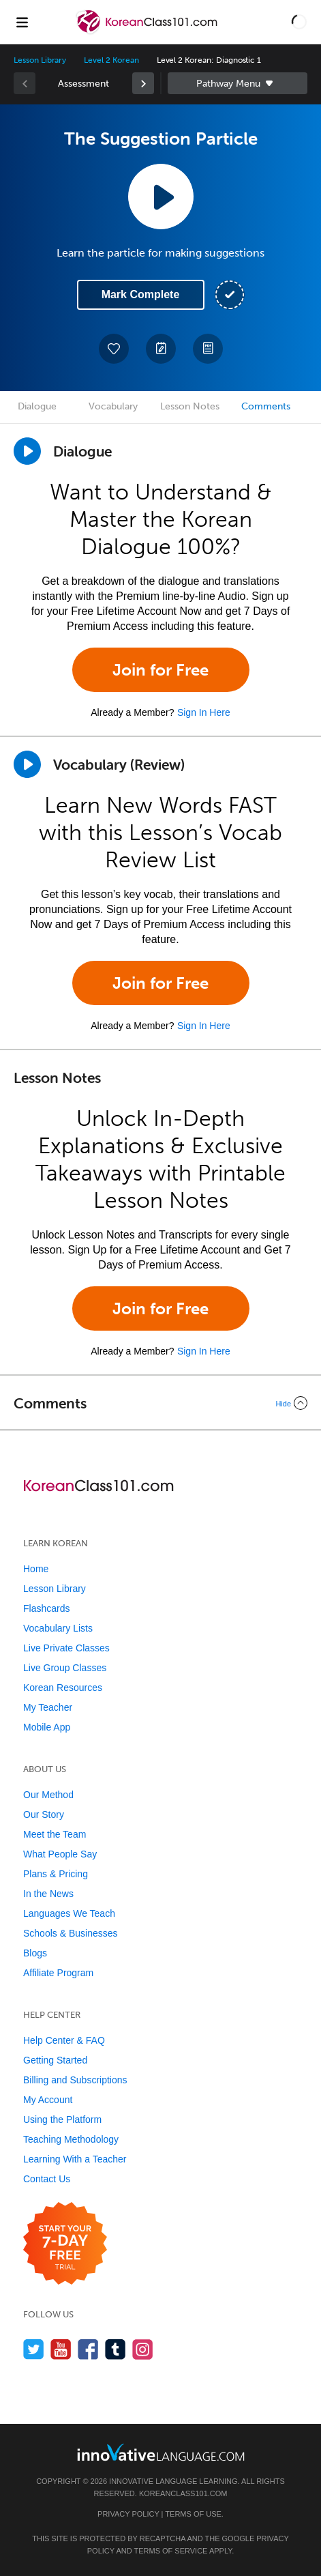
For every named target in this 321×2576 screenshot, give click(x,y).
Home (35, 1568)
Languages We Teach (69, 1913)
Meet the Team (54, 1834)
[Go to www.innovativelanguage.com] (161, 2452)
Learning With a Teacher (75, 2159)
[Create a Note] (161, 349)
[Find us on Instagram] (142, 2349)
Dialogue (37, 406)
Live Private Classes (66, 1647)
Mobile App (46, 1727)
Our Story (43, 1814)
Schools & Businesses (70, 1933)
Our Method (48, 1794)
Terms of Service (170, 2551)
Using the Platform (62, 2119)
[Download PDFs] (208, 349)
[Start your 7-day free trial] (65, 2244)
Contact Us (46, 2178)
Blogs (35, 1953)
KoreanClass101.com (183, 2493)
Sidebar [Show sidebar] (238, 83)
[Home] (148, 32)
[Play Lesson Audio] (161, 196)
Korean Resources (62, 1687)
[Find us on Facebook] (88, 2349)
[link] (143, 83)
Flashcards (46, 1608)
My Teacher (47, 1707)
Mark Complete (141, 294)
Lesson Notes (189, 406)
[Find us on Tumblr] (115, 2349)
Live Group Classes (64, 1667)
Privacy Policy (128, 2514)
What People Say (60, 1854)
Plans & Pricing (55, 1873)
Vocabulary (113, 406)
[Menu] (22, 22)
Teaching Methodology (71, 2139)
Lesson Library (40, 60)
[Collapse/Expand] (160, 1403)
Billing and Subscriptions (75, 2079)
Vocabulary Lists (58, 1628)
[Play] (27, 764)
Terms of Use (193, 2514)
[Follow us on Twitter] (33, 2349)
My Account (47, 2099)
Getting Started (55, 2060)
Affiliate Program (58, 1972)
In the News (48, 1893)
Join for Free (160, 670)
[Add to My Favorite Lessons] (114, 349)
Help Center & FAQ (64, 2040)
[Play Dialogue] (27, 451)
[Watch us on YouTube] (61, 2349)
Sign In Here (203, 712)
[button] (299, 22)
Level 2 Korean (111, 60)
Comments (265, 406)
